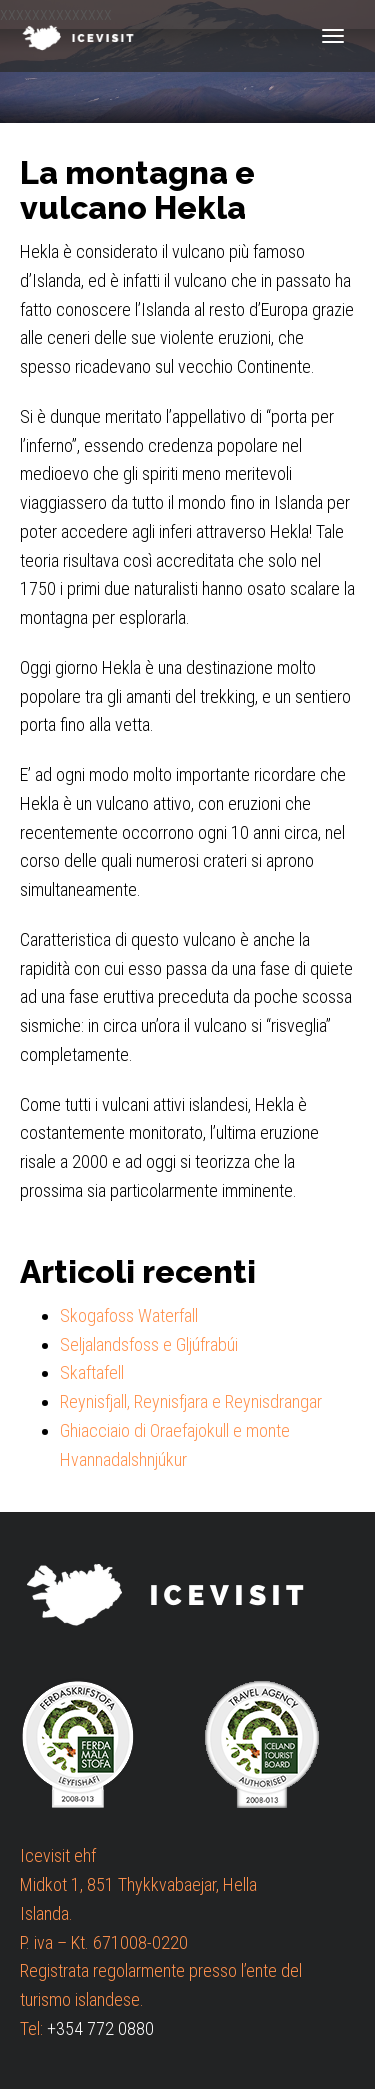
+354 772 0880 (100, 2028)
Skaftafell (92, 1372)
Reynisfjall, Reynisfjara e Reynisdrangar (191, 1401)
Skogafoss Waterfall (129, 1315)
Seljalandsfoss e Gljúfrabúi (149, 1344)
